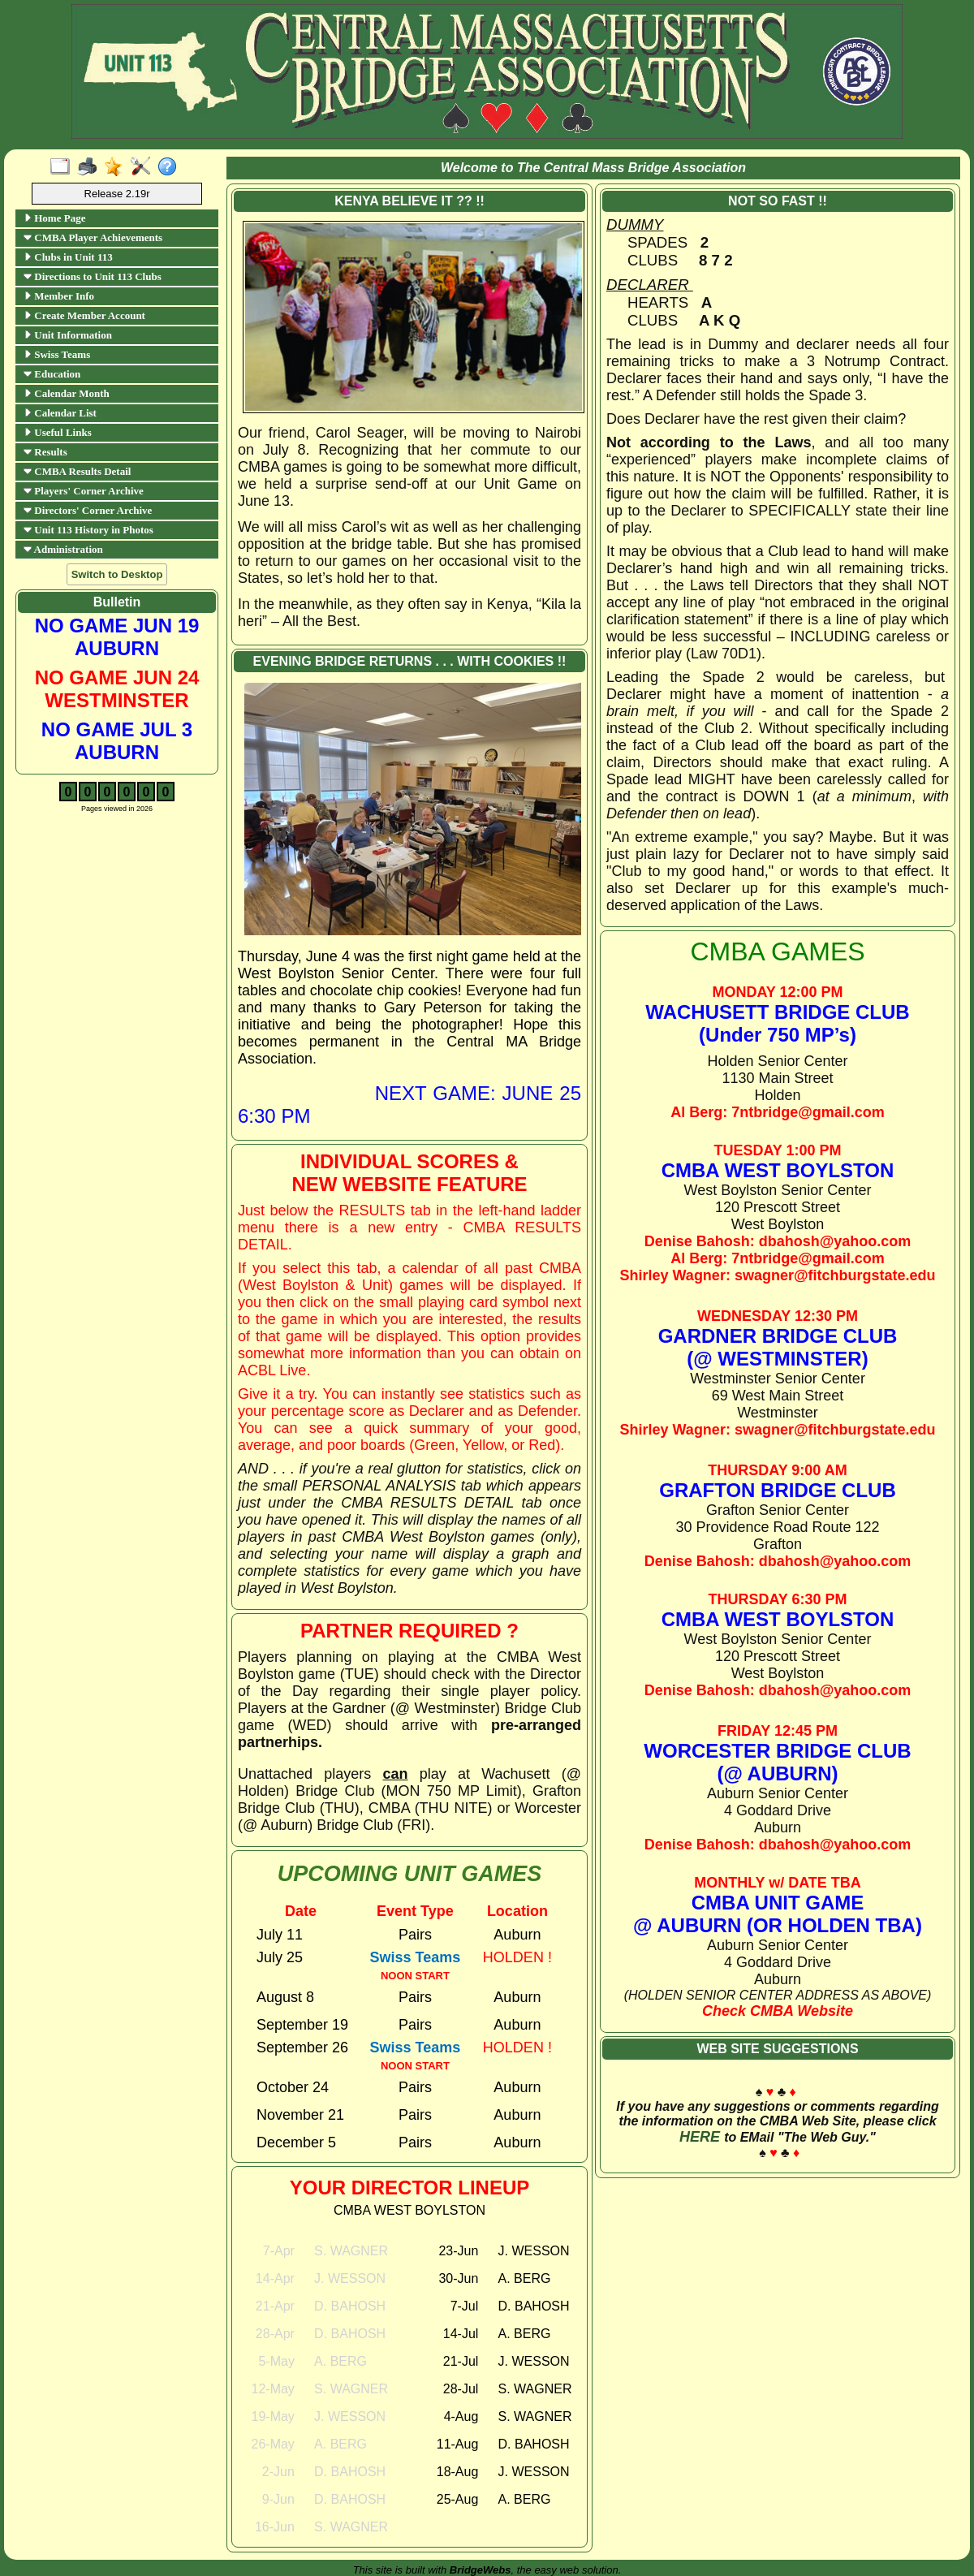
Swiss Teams (57, 354)
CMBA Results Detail (77, 471)
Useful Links (58, 432)
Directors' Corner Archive (88, 510)
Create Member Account (84, 315)
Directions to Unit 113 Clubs (93, 276)
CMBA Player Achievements (93, 237)
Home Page (54, 218)
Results (45, 452)
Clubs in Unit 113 (68, 257)
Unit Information (68, 335)
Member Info (59, 296)
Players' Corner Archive (84, 491)
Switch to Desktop (117, 574)
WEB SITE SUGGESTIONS (777, 2049)
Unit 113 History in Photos (88, 530)
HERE (699, 2137)
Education (52, 374)
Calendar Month (67, 393)
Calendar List (60, 413)
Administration (63, 549)
